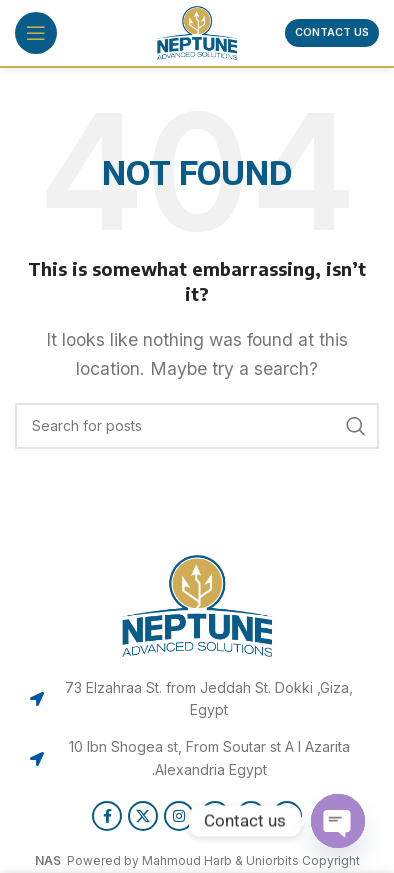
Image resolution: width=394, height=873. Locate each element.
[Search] (197, 426)
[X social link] (143, 816)
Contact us (332, 32)
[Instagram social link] (179, 816)
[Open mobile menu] (36, 33)
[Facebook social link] (107, 816)
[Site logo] (197, 31)
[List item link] (197, 699)
